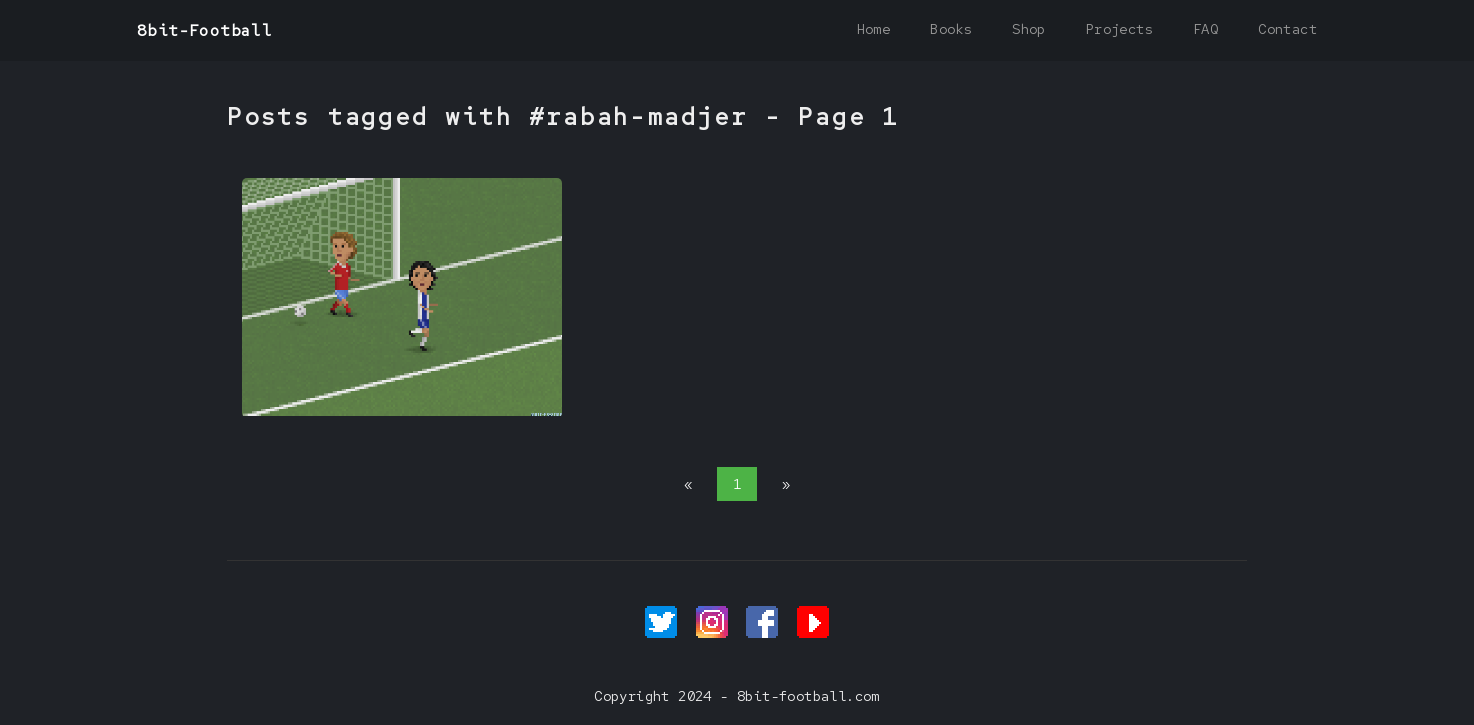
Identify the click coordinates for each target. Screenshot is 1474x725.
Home (874, 29)
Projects (1119, 29)
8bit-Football (204, 30)
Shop (1029, 29)
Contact (1287, 29)
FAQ (1205, 29)
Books (951, 29)
